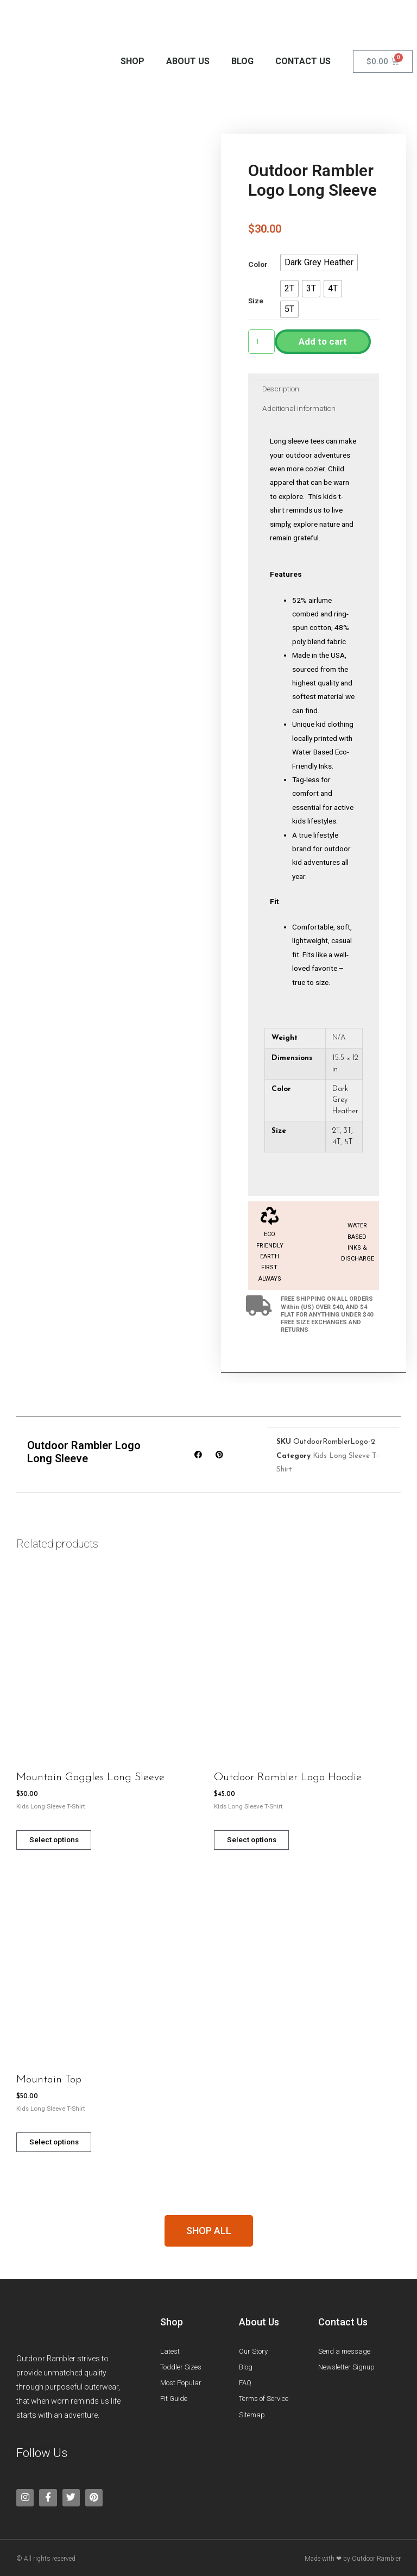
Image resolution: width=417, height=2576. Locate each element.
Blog (242, 61)
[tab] (281, 389)
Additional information (299, 408)
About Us (188, 61)
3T (347, 1130)
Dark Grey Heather (345, 1100)
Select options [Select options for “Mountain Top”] (63, 2144)
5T (348, 1142)
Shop (132, 61)
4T (336, 1142)
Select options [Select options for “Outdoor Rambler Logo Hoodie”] (261, 1840)
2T (336, 1130)
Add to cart (323, 341)
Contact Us (303, 61)
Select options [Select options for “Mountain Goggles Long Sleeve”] (63, 1840)
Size (255, 301)
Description (280, 388)
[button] (319, 262)
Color (258, 265)
